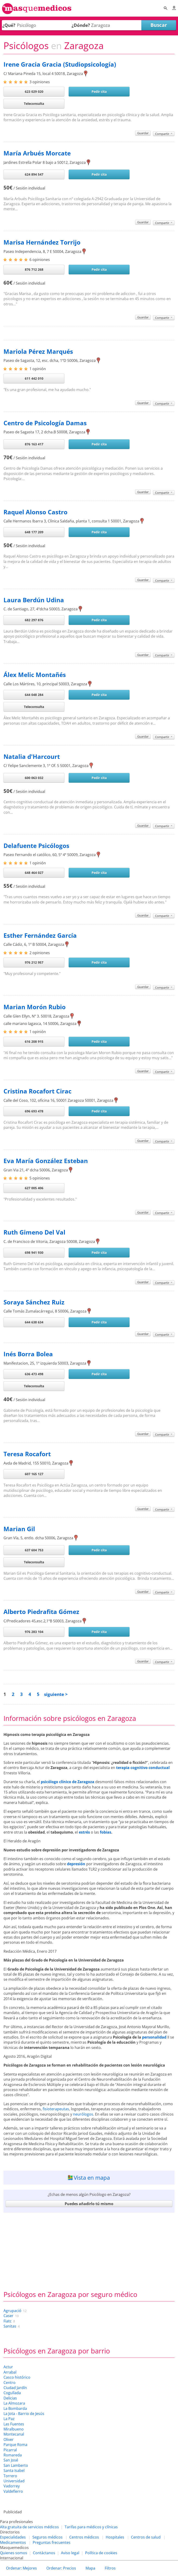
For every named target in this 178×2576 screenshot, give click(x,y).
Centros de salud (146, 2537)
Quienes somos (13, 2552)
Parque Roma (15, 2444)
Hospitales (115, 2537)
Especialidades (13, 2537)
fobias (105, 1832)
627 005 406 (34, 1188)
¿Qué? (8, 25)
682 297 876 (34, 620)
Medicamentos (13, 2542)
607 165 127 (34, 1474)
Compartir (163, 134)
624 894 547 (34, 174)
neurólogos (83, 2114)
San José (10, 2460)
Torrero (10, 2475)
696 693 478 (34, 1111)
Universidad (14, 2480)
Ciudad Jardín (15, 2387)
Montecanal (13, 2434)
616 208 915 (34, 1041)
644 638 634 (34, 1322)
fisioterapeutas (56, 2108)
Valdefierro (13, 2491)
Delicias (10, 2398)
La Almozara (14, 2403)
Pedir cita (99, 91)
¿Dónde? (81, 25)
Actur (8, 2366)
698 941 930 (34, 1252)
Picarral (10, 2449)
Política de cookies (101, 2552)
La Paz (9, 2418)
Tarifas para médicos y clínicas (91, 2526)
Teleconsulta (34, 103)
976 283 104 (34, 1631)
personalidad (154, 2037)
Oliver (8, 2439)
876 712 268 (34, 269)
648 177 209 (34, 532)
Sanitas (9, 2326)
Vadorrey (11, 2486)
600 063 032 (34, 778)
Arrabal (9, 2372)
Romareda (12, 2455)
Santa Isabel (14, 2470)
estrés (84, 1832)
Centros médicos (84, 2537)
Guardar (143, 133)
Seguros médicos (47, 2537)
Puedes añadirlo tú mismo (89, 2203)
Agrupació (12, 2310)
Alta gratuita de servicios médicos (29, 2526)
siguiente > (56, 1694)
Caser (8, 2315)
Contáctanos (44, 2552)
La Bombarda (15, 2408)
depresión (76, 1863)
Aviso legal (70, 2552)
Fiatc (7, 2321)
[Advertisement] (88, 2250)
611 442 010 (34, 378)
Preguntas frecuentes (51, 2542)
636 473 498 (34, 1374)
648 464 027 (34, 872)
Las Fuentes (13, 2424)
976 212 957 (34, 962)
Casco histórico (16, 2377)
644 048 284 (34, 694)
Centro (9, 2382)
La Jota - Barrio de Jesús (23, 2413)
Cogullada (12, 2392)
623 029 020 (34, 91)
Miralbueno (13, 2429)
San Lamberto (15, 2465)
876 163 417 (34, 444)
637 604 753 (34, 1550)
